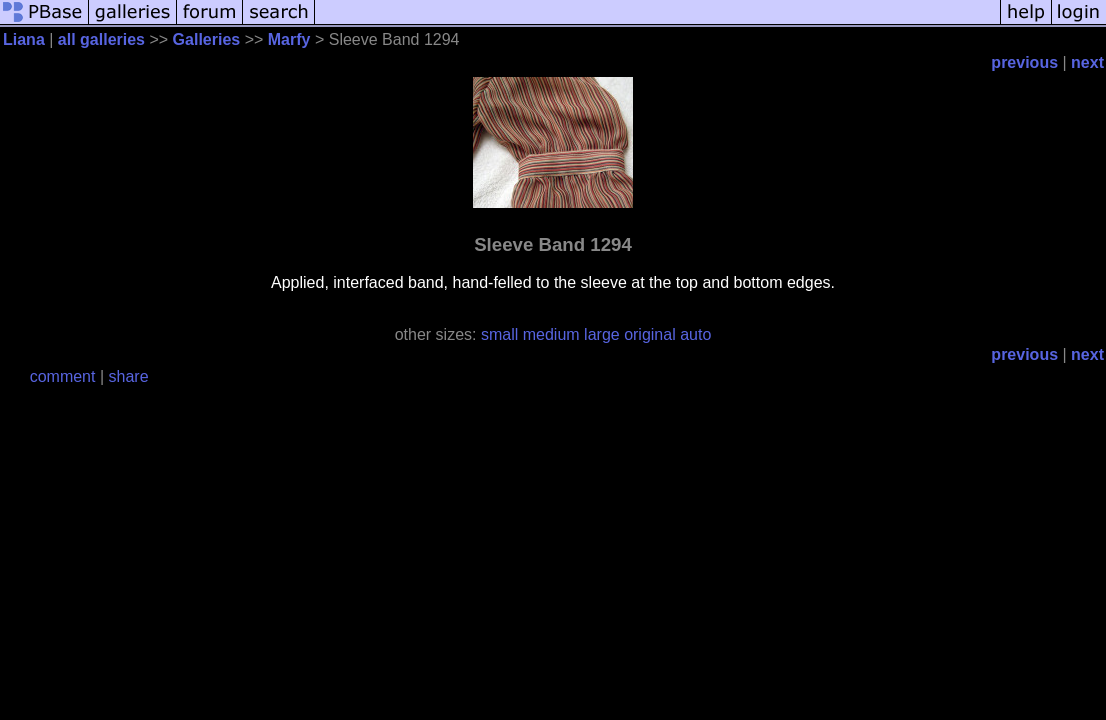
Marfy (289, 39)
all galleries (101, 39)
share (129, 376)
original (650, 334)
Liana (24, 39)
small (499, 334)
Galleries (207, 39)
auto (695, 334)
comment (63, 376)
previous (1024, 62)
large (602, 334)
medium (551, 334)
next (1087, 62)
